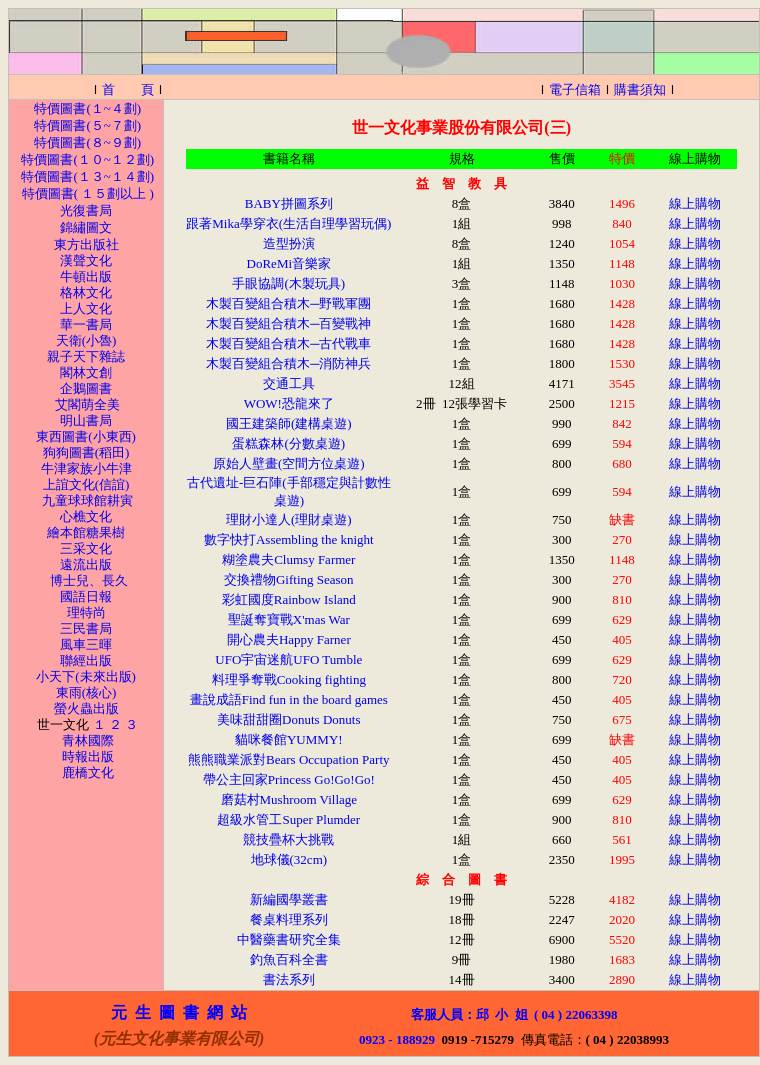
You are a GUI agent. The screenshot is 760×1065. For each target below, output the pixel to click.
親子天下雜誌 (86, 356)
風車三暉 (86, 644)
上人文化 (86, 308)
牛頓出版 (86, 276)
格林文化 (86, 292)
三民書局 (86, 628)
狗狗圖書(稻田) (86, 452)
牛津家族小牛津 (86, 468)
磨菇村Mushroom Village (289, 799)
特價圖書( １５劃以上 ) (88, 193)
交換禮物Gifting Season (289, 579)
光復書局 (86, 210)
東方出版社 (86, 244)
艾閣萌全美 (87, 404)
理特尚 (86, 612)
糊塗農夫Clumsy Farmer (288, 559)
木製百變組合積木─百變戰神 (288, 323)
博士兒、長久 (89, 580)
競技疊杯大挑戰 (288, 839)
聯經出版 (86, 660)
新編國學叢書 (289, 899)
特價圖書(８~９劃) (87, 142)
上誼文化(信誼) (86, 484)
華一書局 (86, 324)
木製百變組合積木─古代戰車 (288, 343)
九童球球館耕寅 (87, 500)
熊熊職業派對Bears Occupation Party (288, 759)
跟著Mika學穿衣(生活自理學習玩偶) (288, 223)
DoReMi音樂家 (289, 263)
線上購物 (695, 203)
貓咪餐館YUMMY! (289, 739)
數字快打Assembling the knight (289, 539)
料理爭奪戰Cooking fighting (289, 679)
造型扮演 (289, 243)
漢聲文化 (86, 260)
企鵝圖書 (86, 388)
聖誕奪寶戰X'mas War (289, 619)
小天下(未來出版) (84, 676)
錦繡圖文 (86, 227)
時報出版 (88, 756)
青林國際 (88, 740)
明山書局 (86, 420)
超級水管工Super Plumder (288, 819)
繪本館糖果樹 (86, 532)
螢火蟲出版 (86, 708)
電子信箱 (575, 89)
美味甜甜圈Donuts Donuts (288, 719)
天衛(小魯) (86, 340)
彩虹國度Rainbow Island (289, 599)
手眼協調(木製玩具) (288, 283)
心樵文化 (86, 516)
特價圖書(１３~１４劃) (87, 176)
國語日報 (86, 596)
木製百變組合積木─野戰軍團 (288, 303)
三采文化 (86, 548)
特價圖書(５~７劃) (87, 125)
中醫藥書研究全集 (289, 939)
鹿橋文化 (88, 772)
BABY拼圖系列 (289, 203)
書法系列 (289, 979)
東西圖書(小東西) (86, 436)
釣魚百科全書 (289, 959)
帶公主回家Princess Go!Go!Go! (289, 779)
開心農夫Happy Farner (289, 639)
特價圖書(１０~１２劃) (87, 159)
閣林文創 (86, 372)
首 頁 (128, 89)
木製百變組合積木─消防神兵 (288, 363)
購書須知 (640, 89)
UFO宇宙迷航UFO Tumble (288, 659)
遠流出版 (86, 564)
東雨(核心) (86, 692)
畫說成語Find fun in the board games (289, 699)
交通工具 (289, 383)
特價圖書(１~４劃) (87, 108)
